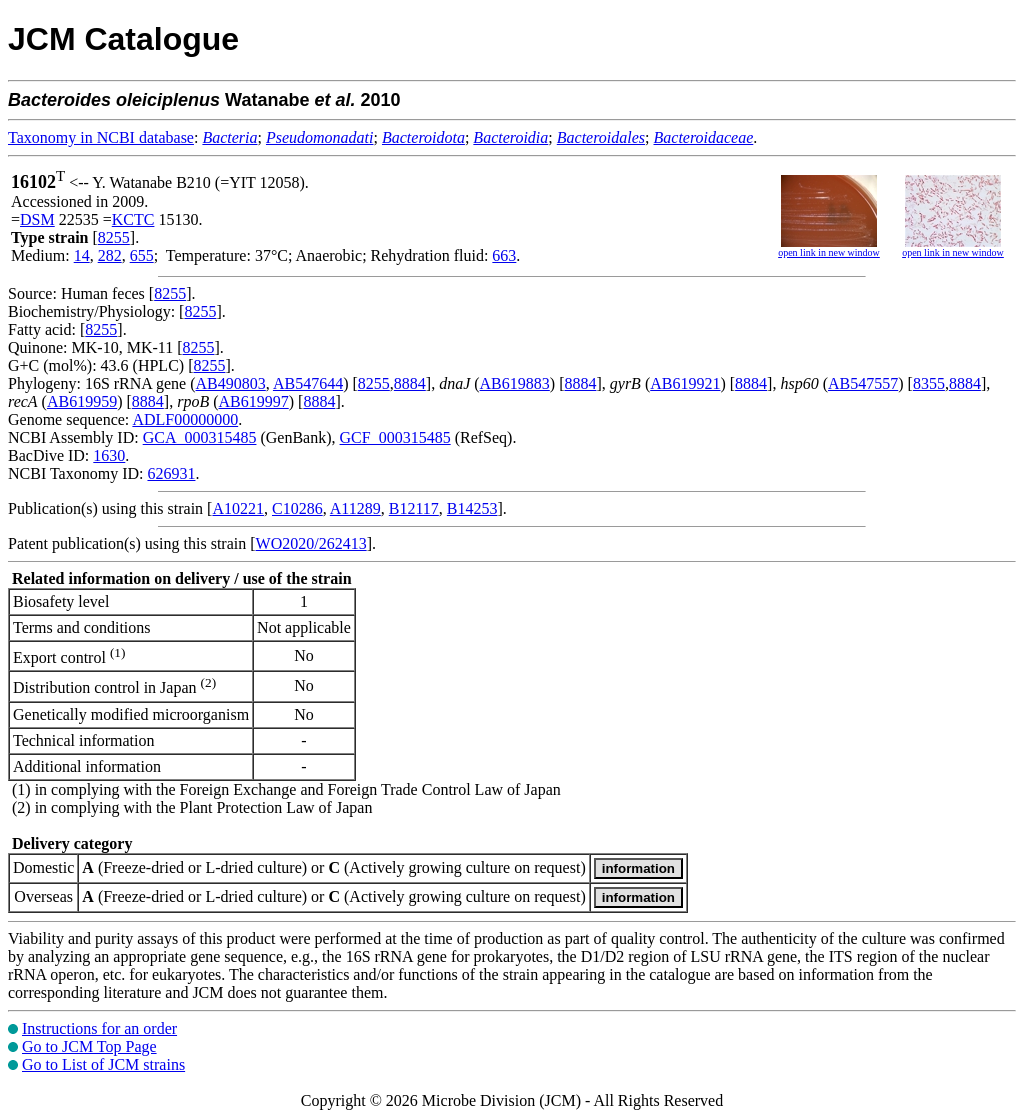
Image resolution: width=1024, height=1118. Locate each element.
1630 (109, 455)
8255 (114, 237)
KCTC (133, 219)
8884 (410, 383)
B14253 (472, 508)
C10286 (297, 508)
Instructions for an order (99, 1028)
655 (142, 255)
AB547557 (863, 383)
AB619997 (253, 401)
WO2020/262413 (311, 543)
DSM (37, 219)
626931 (171, 473)
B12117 (414, 508)
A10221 (238, 508)
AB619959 (82, 401)
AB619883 (515, 383)
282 (110, 255)
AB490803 (231, 383)
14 (82, 255)
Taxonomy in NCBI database (101, 137)
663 (504, 255)
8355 (929, 383)
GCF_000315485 (395, 437)
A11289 (355, 508)
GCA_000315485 (200, 437)
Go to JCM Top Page (89, 1046)
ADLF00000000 (185, 419)
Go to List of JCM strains (103, 1064)
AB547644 (308, 383)
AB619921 (685, 383)
